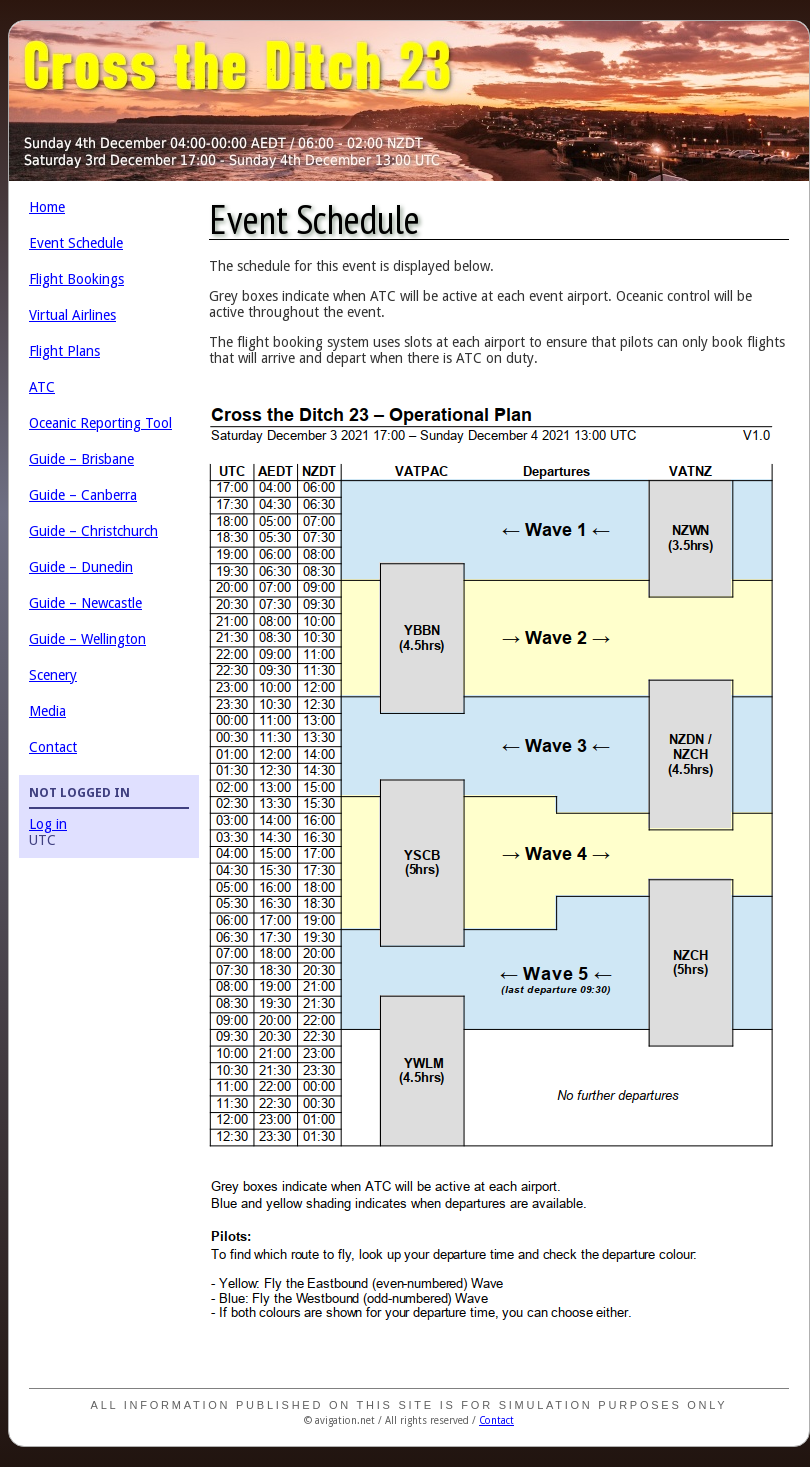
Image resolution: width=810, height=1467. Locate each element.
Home (47, 207)
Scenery (53, 675)
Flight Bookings (76, 279)
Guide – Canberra (83, 495)
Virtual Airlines (72, 315)
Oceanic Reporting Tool (100, 423)
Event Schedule (76, 243)
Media (47, 711)
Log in (48, 824)
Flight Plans (64, 351)
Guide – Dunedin (81, 567)
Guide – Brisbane (81, 459)
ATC (42, 387)
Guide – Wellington (87, 639)
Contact (53, 747)
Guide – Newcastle (85, 603)
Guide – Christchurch (93, 531)
